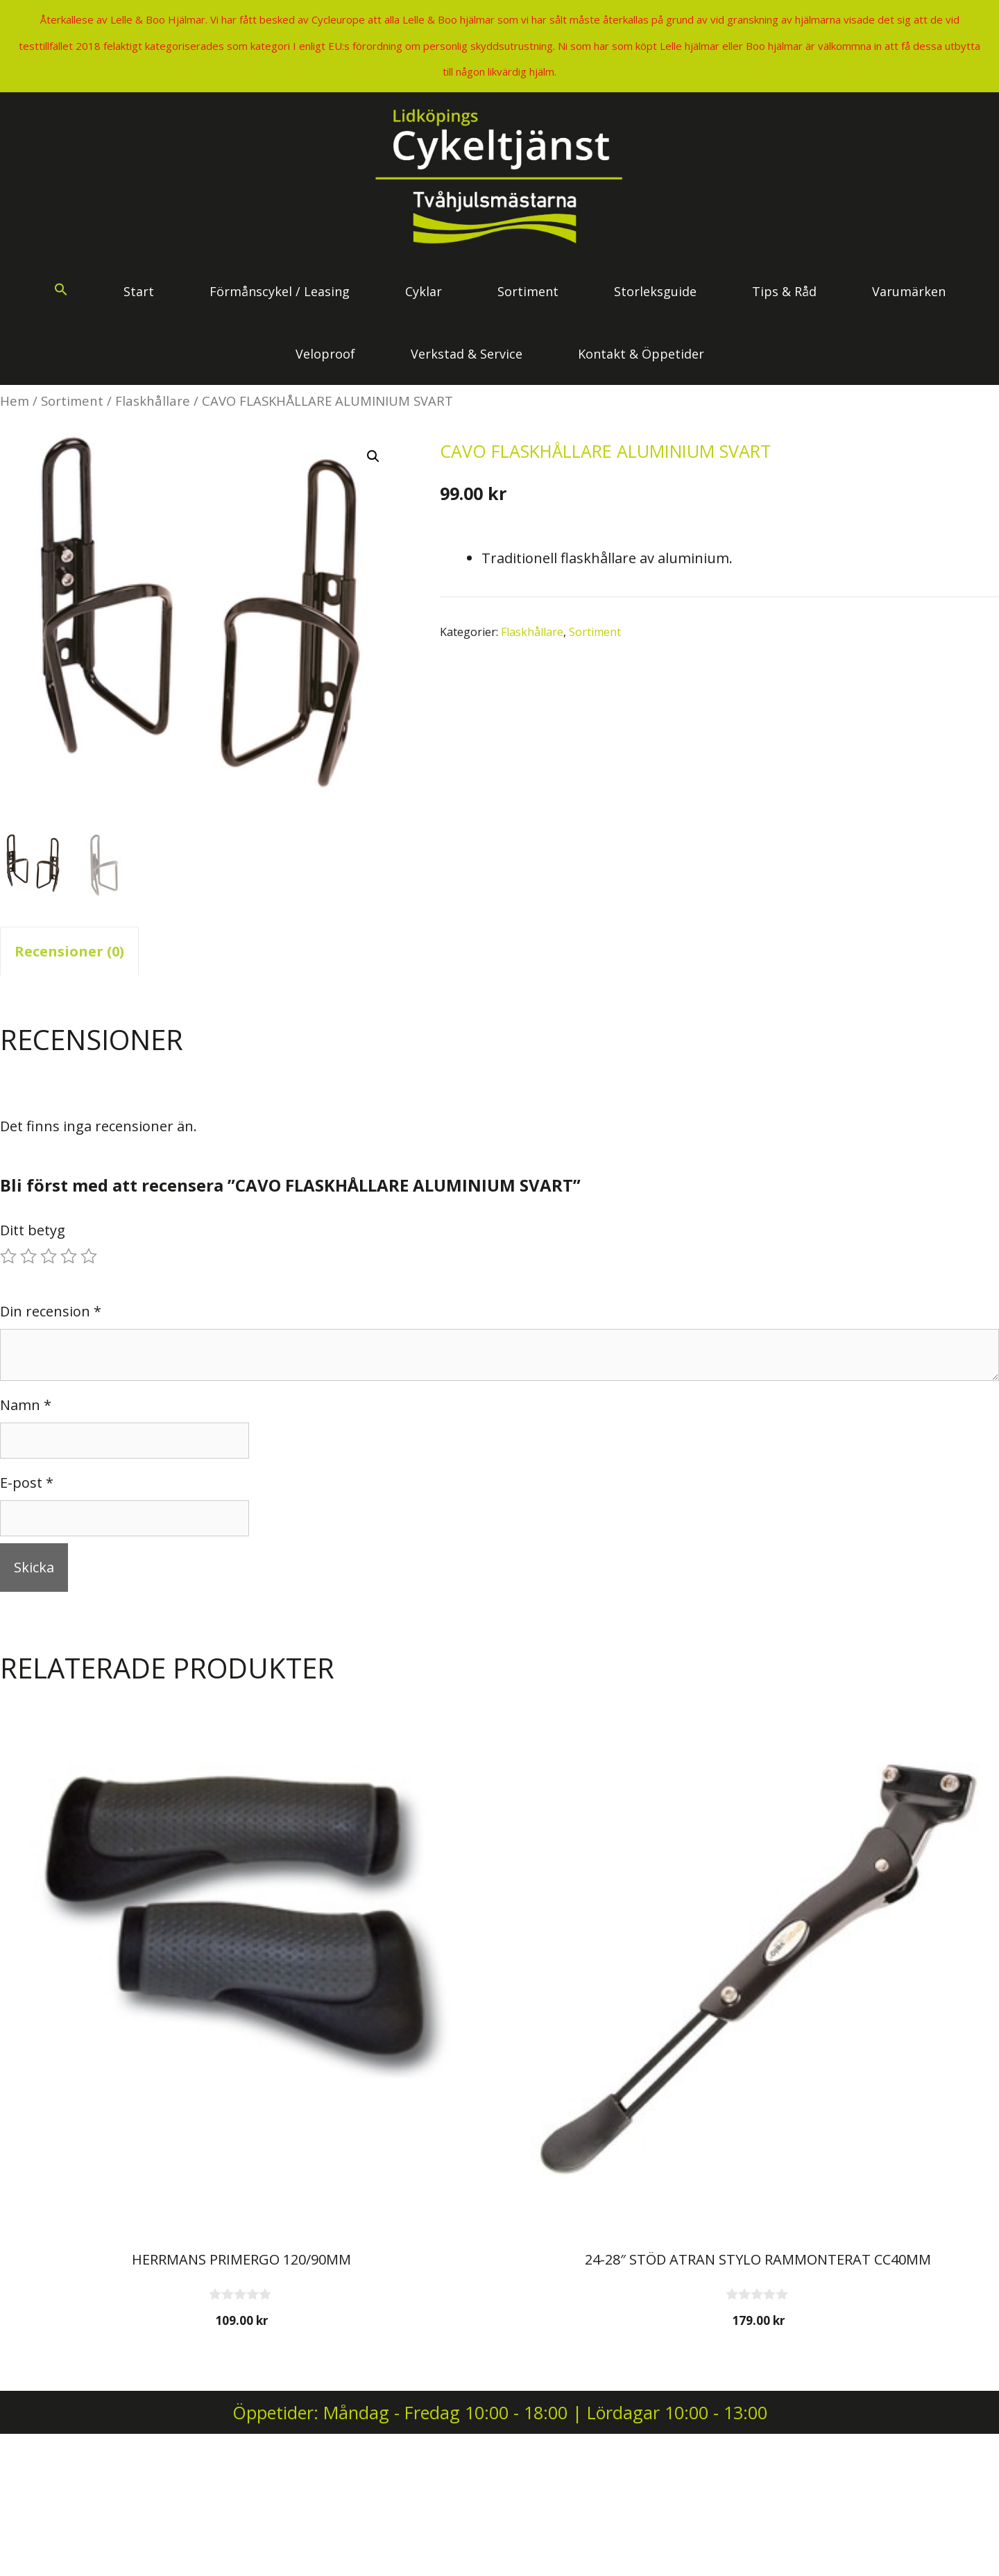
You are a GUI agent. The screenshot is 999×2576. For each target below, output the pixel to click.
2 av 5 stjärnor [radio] (28, 1256)
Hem (14, 400)
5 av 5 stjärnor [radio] (88, 1256)
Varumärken (909, 291)
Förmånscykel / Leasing (280, 291)
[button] (61, 291)
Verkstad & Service (466, 353)
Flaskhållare (152, 400)
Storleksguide (655, 291)
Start (138, 291)
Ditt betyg (32, 1230)
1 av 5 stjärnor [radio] (8, 1256)
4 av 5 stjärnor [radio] (68, 1256)
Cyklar (423, 291)
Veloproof (325, 353)
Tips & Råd (784, 291)
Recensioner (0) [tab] (69, 951)
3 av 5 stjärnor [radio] (48, 1256)
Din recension (50, 1311)
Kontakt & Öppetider (641, 353)
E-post (26, 1482)
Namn (25, 1405)
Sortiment (527, 291)
